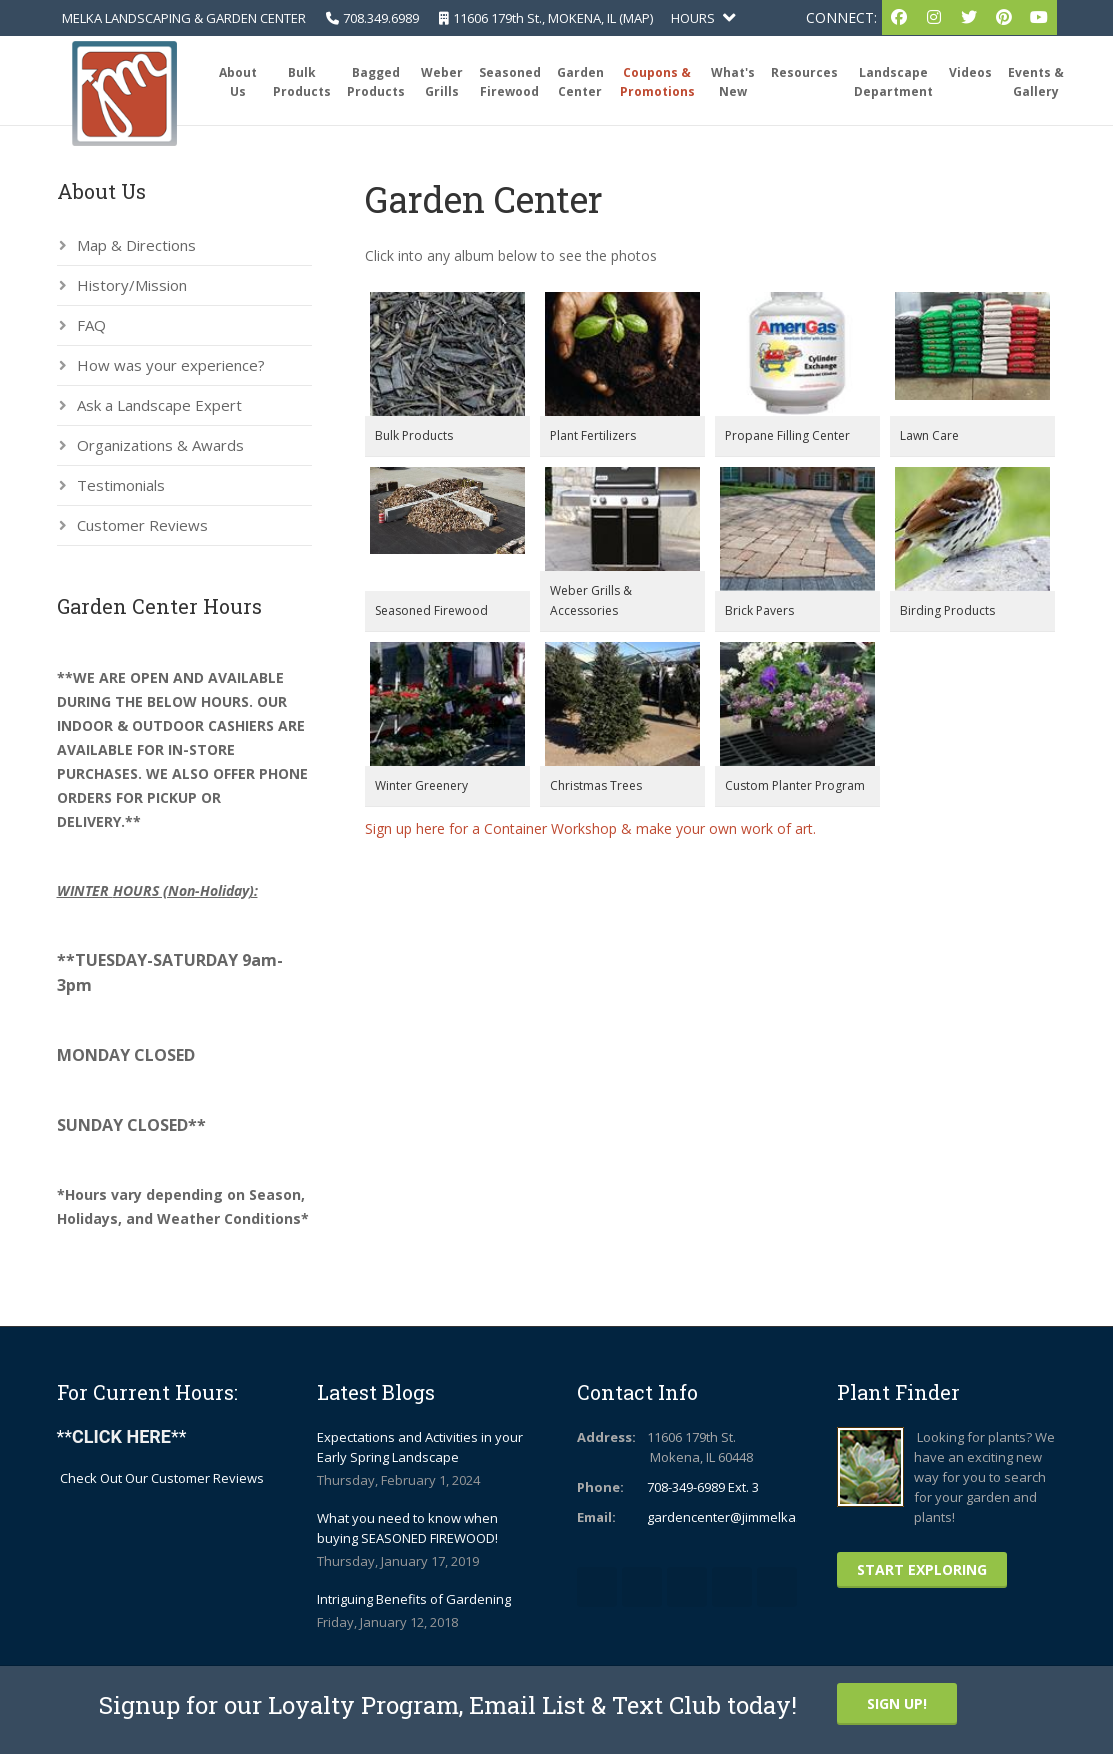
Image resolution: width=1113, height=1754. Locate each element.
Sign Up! (897, 1703)
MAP (636, 18)
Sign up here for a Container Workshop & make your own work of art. (590, 828)
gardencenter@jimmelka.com (735, 1517)
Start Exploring (922, 1569)
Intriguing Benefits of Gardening (414, 1599)
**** (122, 1436)
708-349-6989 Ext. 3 (703, 1487)
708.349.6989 (381, 18)
